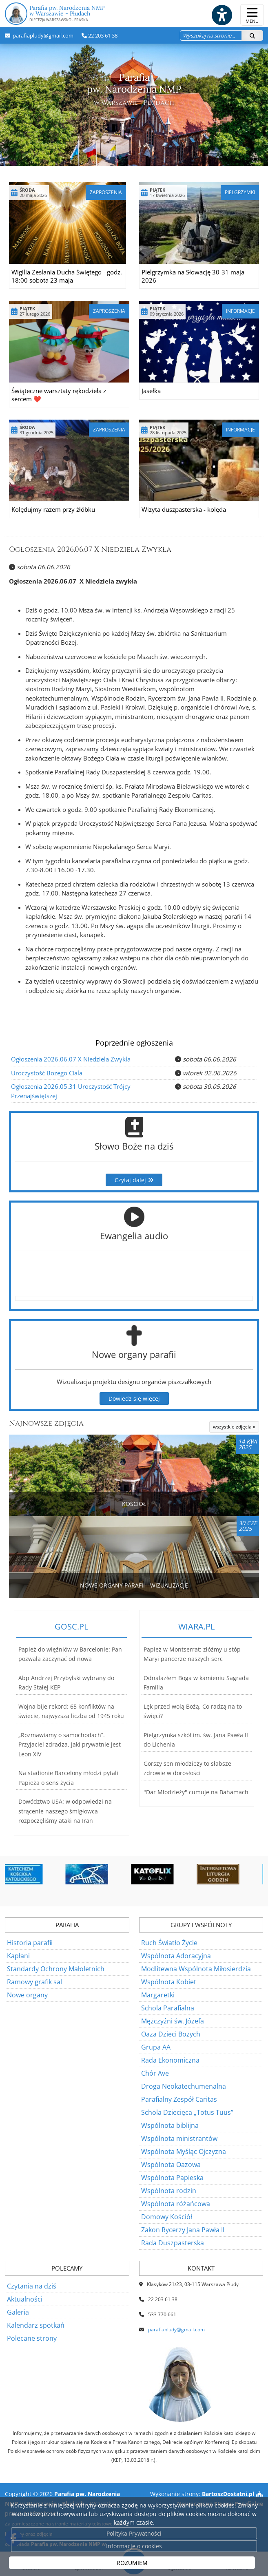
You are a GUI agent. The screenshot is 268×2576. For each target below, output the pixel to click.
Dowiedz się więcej (134, 1398)
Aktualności (24, 2299)
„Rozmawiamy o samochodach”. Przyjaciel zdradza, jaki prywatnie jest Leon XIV (69, 1744)
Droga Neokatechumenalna (183, 2086)
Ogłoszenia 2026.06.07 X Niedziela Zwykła (90, 549)
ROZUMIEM (132, 2563)
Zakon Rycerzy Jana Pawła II (182, 2229)
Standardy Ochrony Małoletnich (55, 1968)
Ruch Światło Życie (169, 1942)
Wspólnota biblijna (170, 2125)
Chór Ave (155, 2073)
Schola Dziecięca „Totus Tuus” (187, 2112)
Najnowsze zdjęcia (46, 1423)
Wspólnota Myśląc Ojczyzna (183, 2151)
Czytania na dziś (31, 2286)
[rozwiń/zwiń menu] (252, 15)
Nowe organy (27, 1994)
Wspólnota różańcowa (175, 2203)
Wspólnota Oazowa (171, 2164)
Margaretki (158, 1994)
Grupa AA (156, 2047)
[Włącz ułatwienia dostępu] (221, 15)
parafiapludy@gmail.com (42, 35)
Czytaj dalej (134, 1180)
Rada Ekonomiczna (170, 2060)
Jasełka (151, 391)
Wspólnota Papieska (172, 2177)
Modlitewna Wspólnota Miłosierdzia (196, 1968)
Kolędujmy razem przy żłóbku (53, 509)
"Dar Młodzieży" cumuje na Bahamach (196, 1792)
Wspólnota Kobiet (168, 1981)
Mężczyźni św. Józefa (172, 2021)
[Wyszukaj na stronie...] (211, 35)
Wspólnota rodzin (168, 2190)
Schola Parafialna (167, 2007)
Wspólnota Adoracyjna (176, 1955)
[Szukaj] (252, 35)
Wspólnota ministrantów (179, 2138)
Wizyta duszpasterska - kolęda (184, 509)
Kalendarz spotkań (35, 2325)
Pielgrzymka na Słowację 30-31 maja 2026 (193, 276)
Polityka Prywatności (134, 2533)
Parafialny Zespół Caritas (179, 2099)
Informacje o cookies (134, 2546)
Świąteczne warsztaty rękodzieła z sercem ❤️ (58, 395)
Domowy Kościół (166, 2216)
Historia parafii (30, 1942)
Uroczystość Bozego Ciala (46, 1073)
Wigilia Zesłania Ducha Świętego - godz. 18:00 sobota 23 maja (66, 276)
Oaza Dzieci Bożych (170, 2034)
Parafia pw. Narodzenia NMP (134, 13)
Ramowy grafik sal (34, 1981)
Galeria (18, 2312)
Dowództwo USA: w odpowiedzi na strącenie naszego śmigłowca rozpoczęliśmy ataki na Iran (65, 1811)
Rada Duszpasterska (172, 2242)
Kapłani (18, 1955)
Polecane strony (32, 2338)
